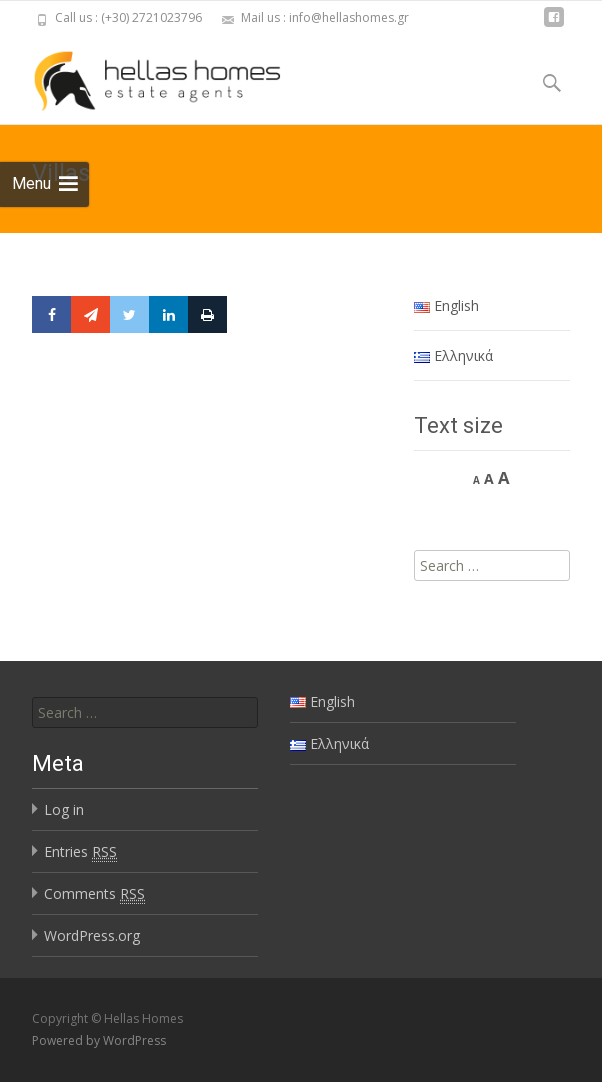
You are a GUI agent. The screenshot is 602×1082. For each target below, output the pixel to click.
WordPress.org (92, 935)
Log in (64, 809)
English (446, 305)
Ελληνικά (453, 355)
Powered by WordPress (99, 1040)
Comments (94, 894)
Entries (80, 852)
